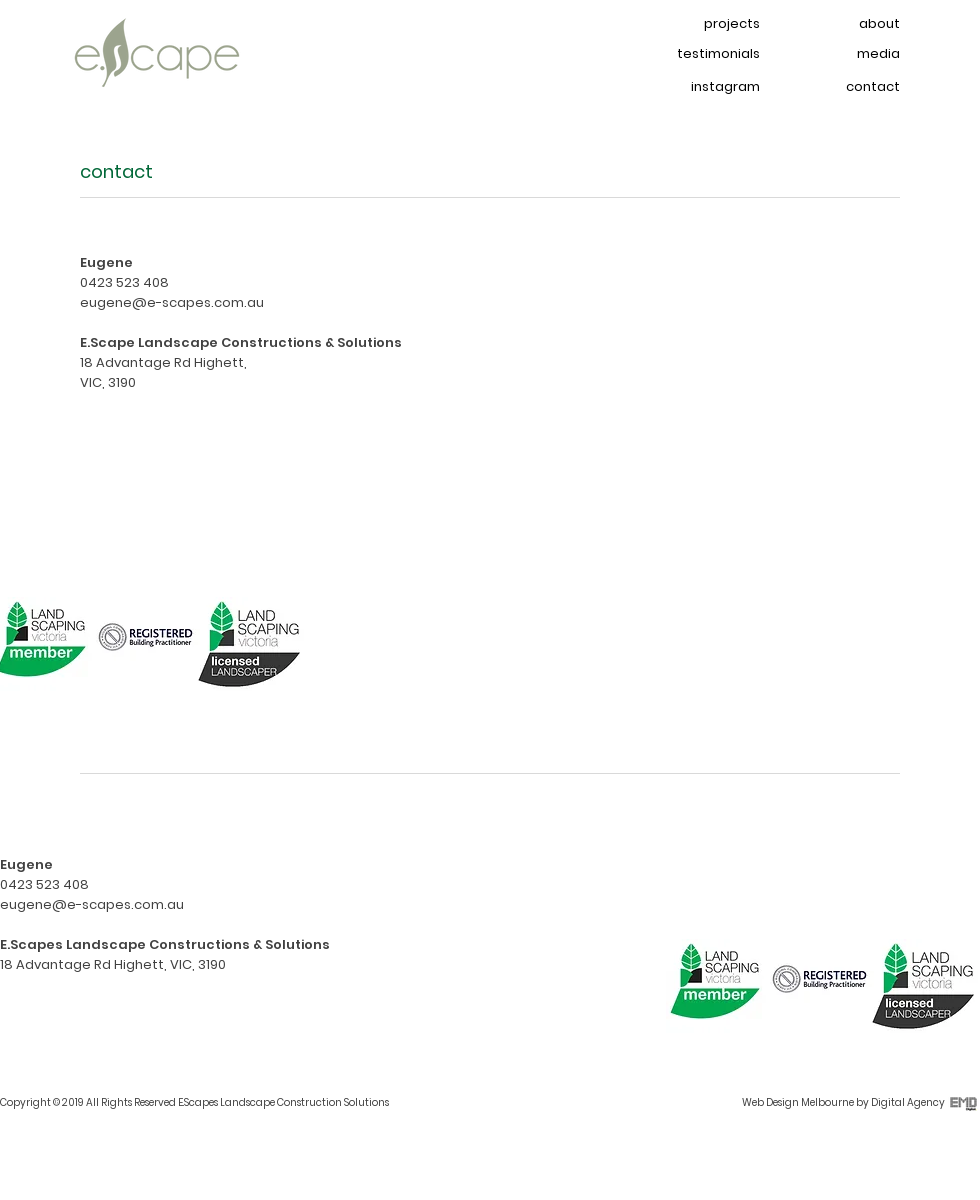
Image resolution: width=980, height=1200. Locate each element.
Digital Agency (908, 1102)
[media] (850, 54)
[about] (850, 24)
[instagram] (710, 87)
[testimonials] (710, 54)
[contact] (850, 87)
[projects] (710, 24)
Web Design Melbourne (798, 1102)
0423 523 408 (124, 282)
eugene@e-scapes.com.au (172, 302)
